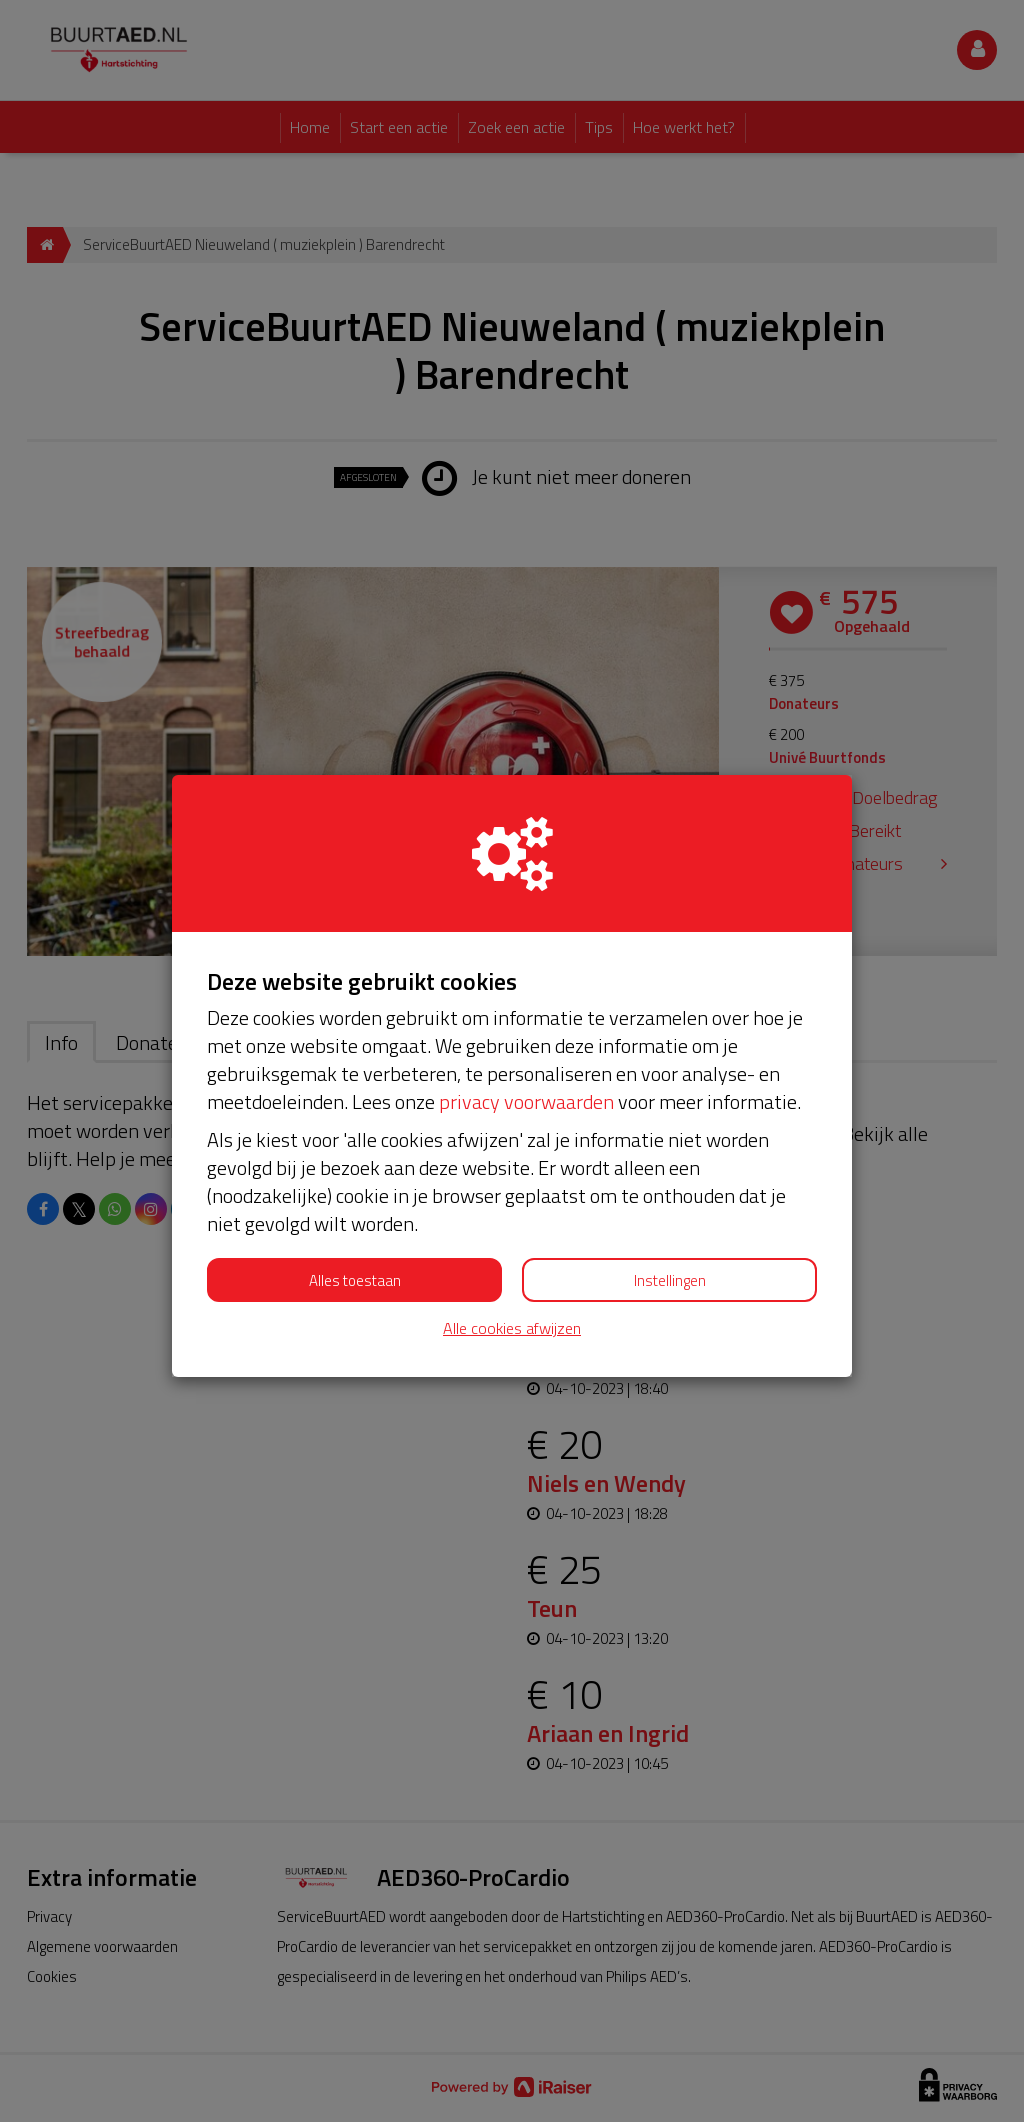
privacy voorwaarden (526, 1101)
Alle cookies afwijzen (512, 1328)
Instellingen (670, 1280)
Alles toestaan (355, 1280)
